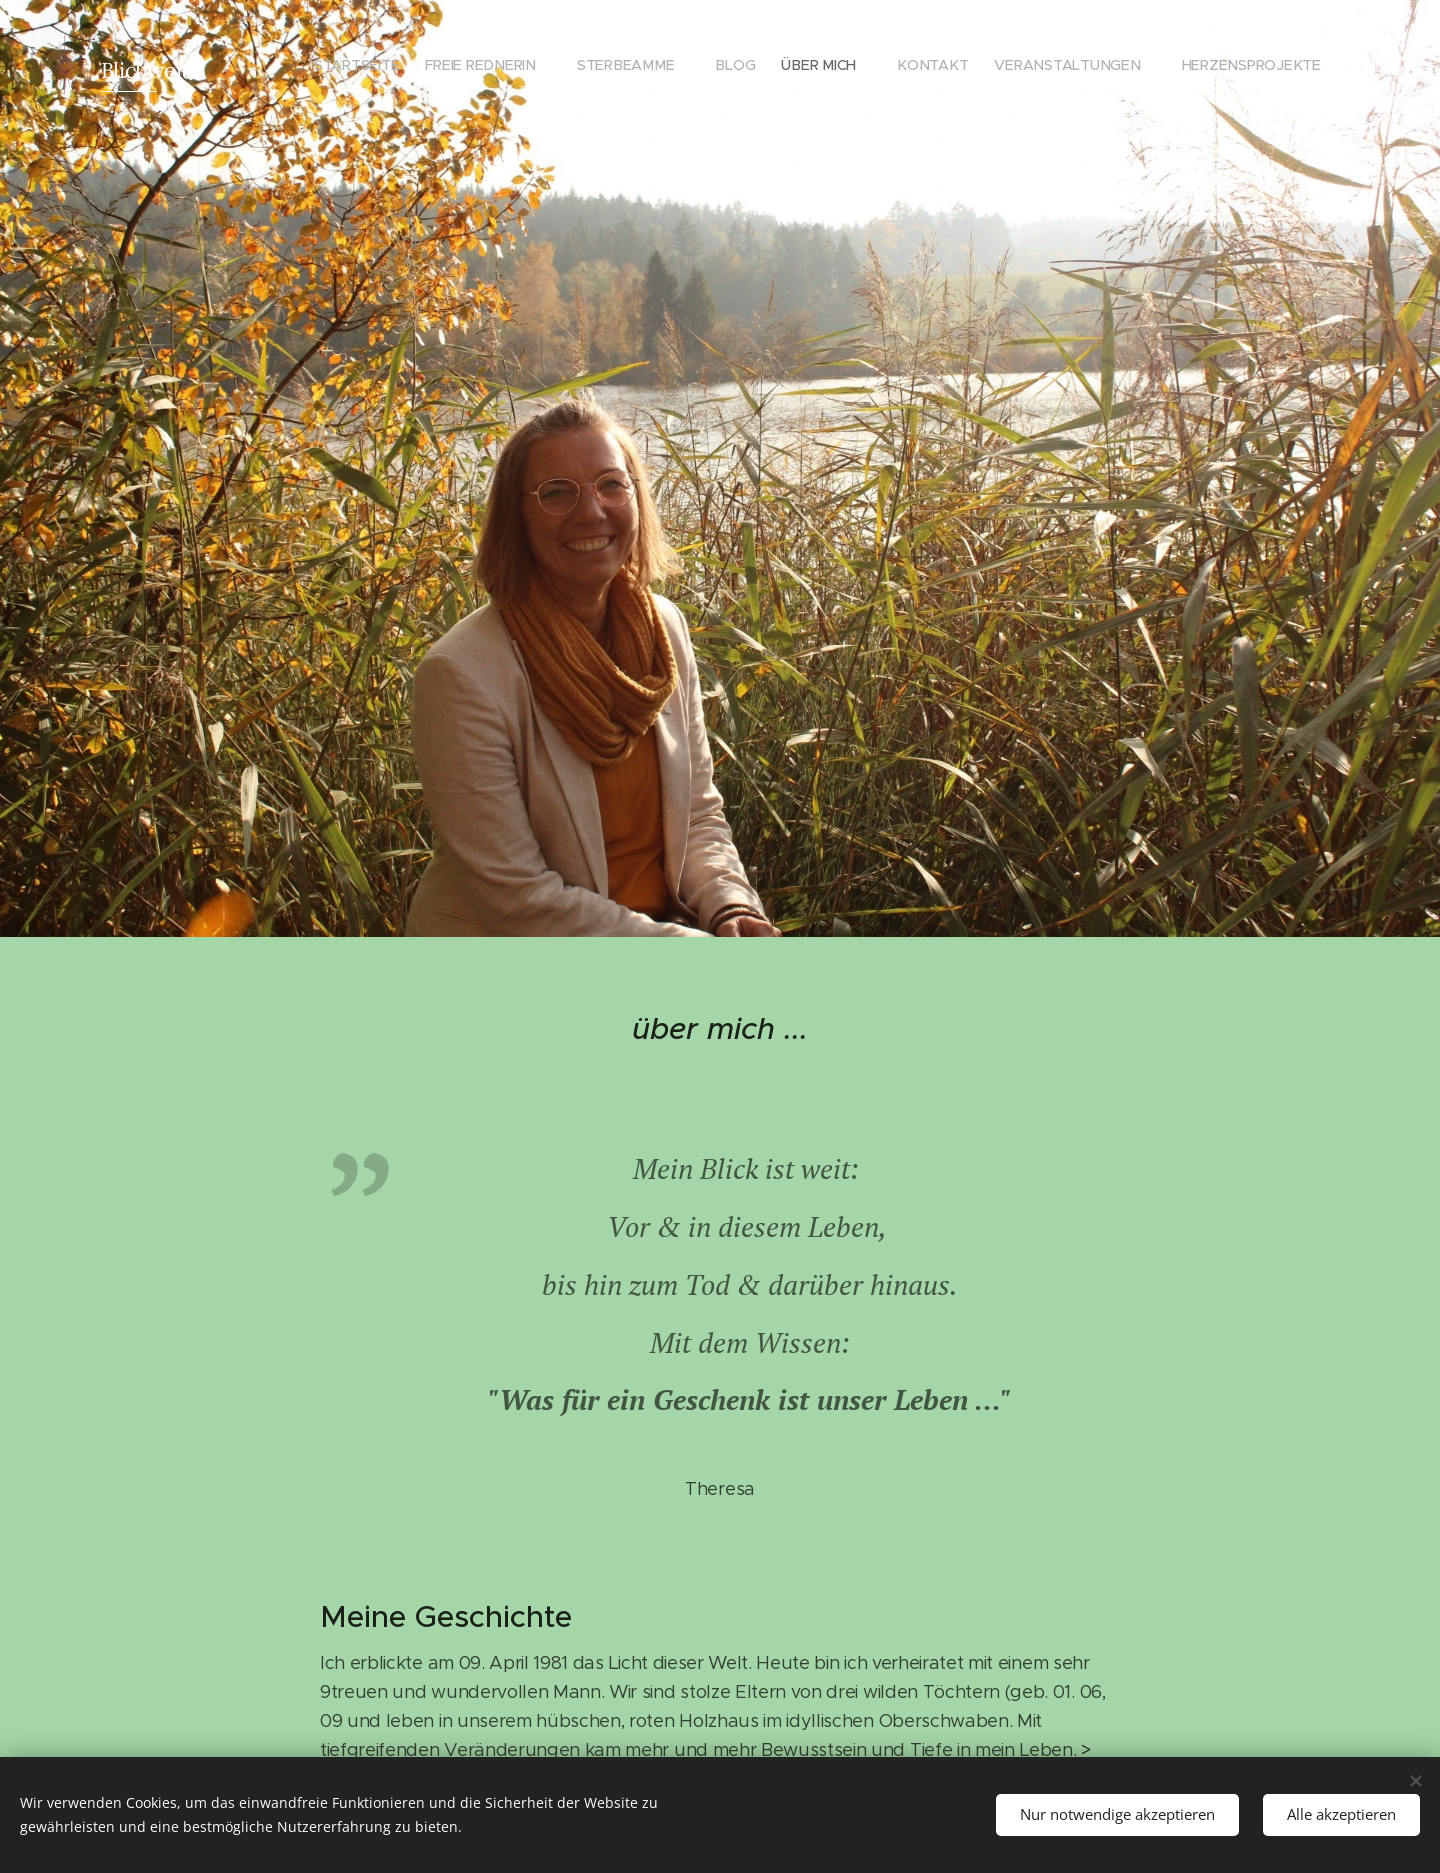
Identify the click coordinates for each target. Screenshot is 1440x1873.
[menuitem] (377, 65)
